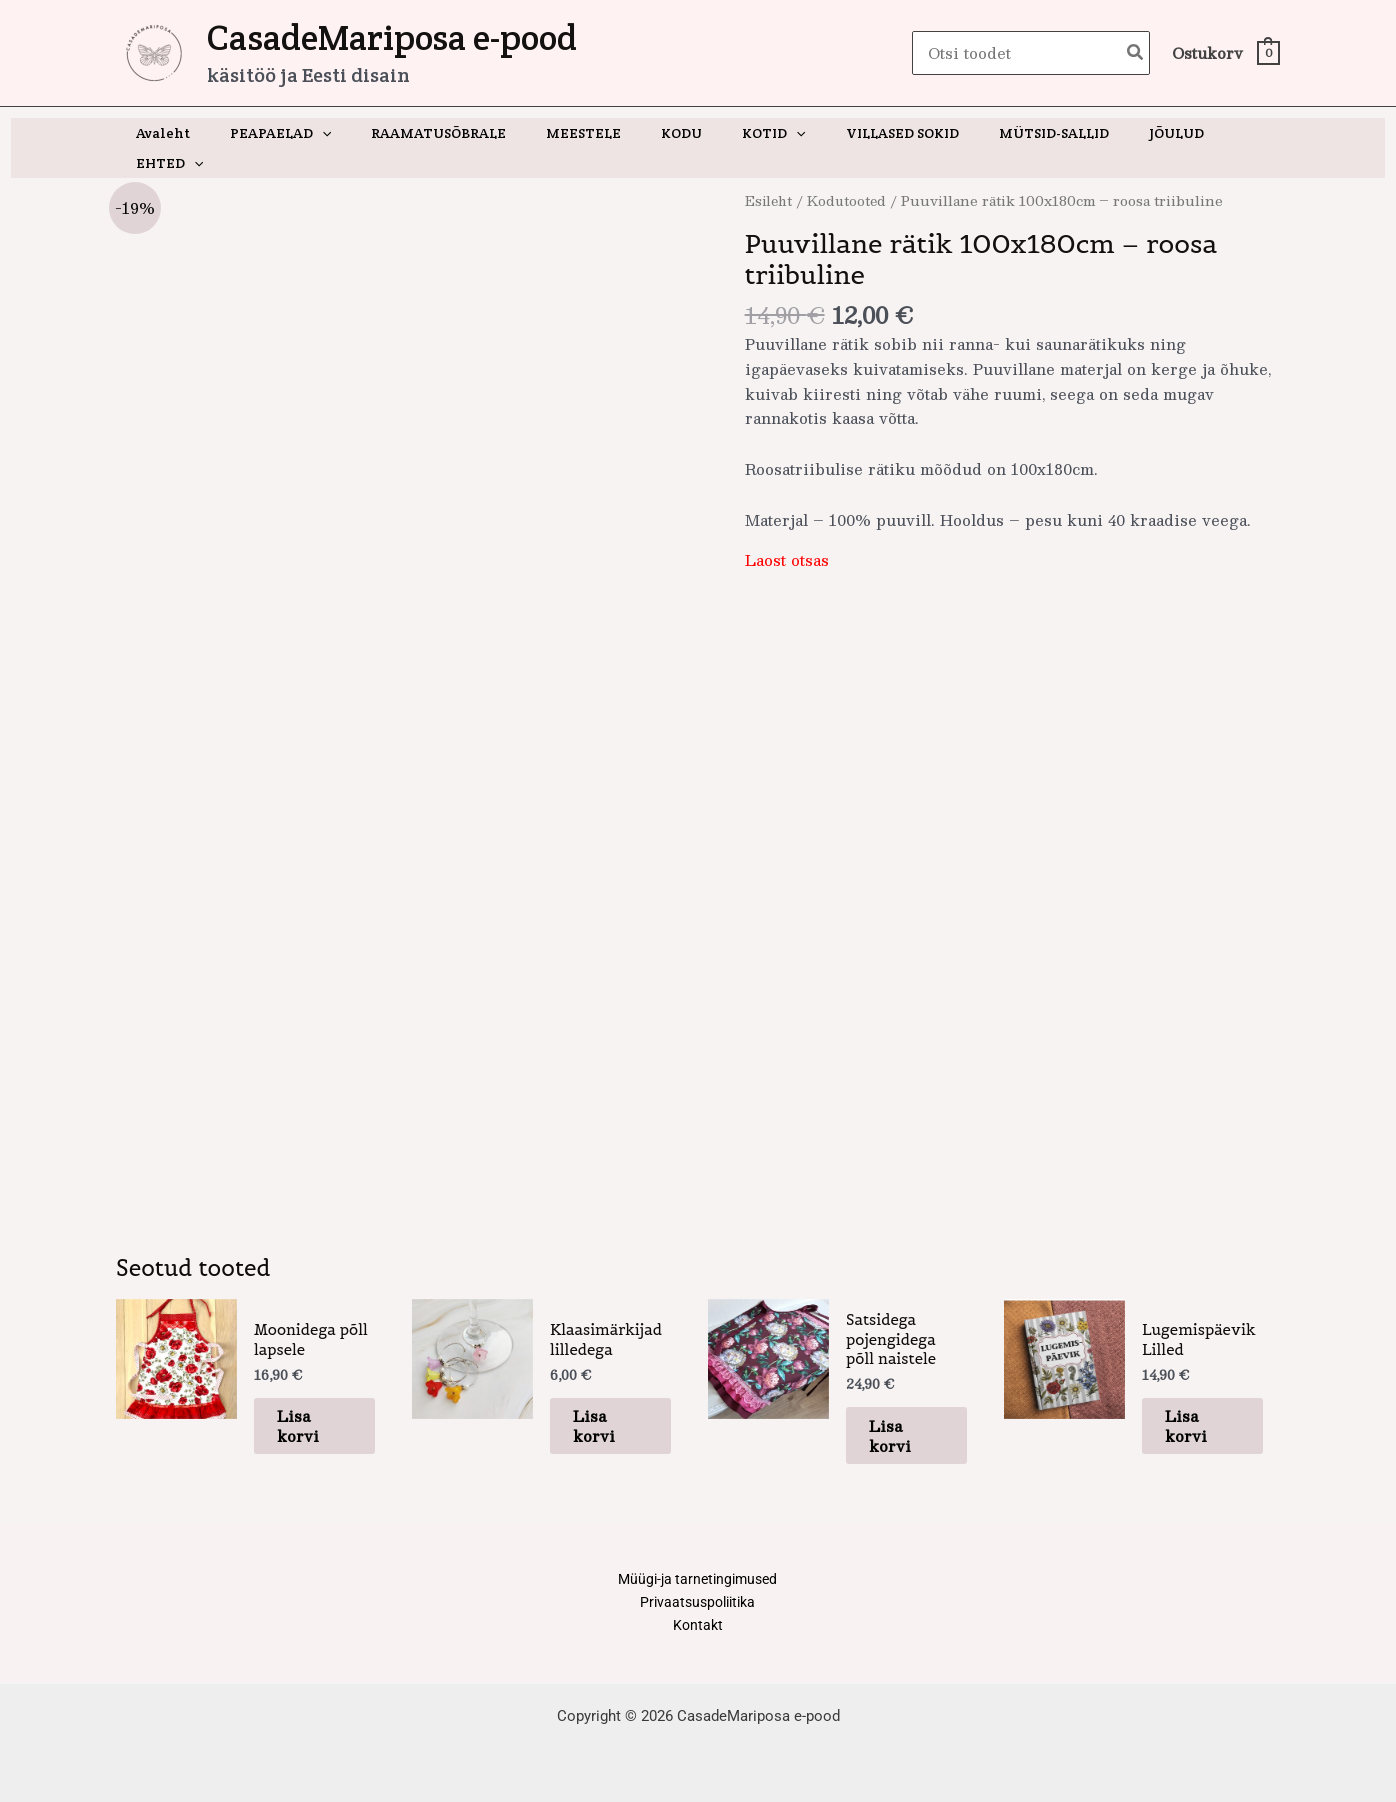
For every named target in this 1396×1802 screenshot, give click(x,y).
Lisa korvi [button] (313, 1417)
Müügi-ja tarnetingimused (697, 1574)
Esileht (770, 170)
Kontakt (698, 1624)
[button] (338, 133)
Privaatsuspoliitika (698, 1599)
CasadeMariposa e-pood (392, 37)
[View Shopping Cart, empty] (1225, 53)
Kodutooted (851, 170)
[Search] (1136, 53)
